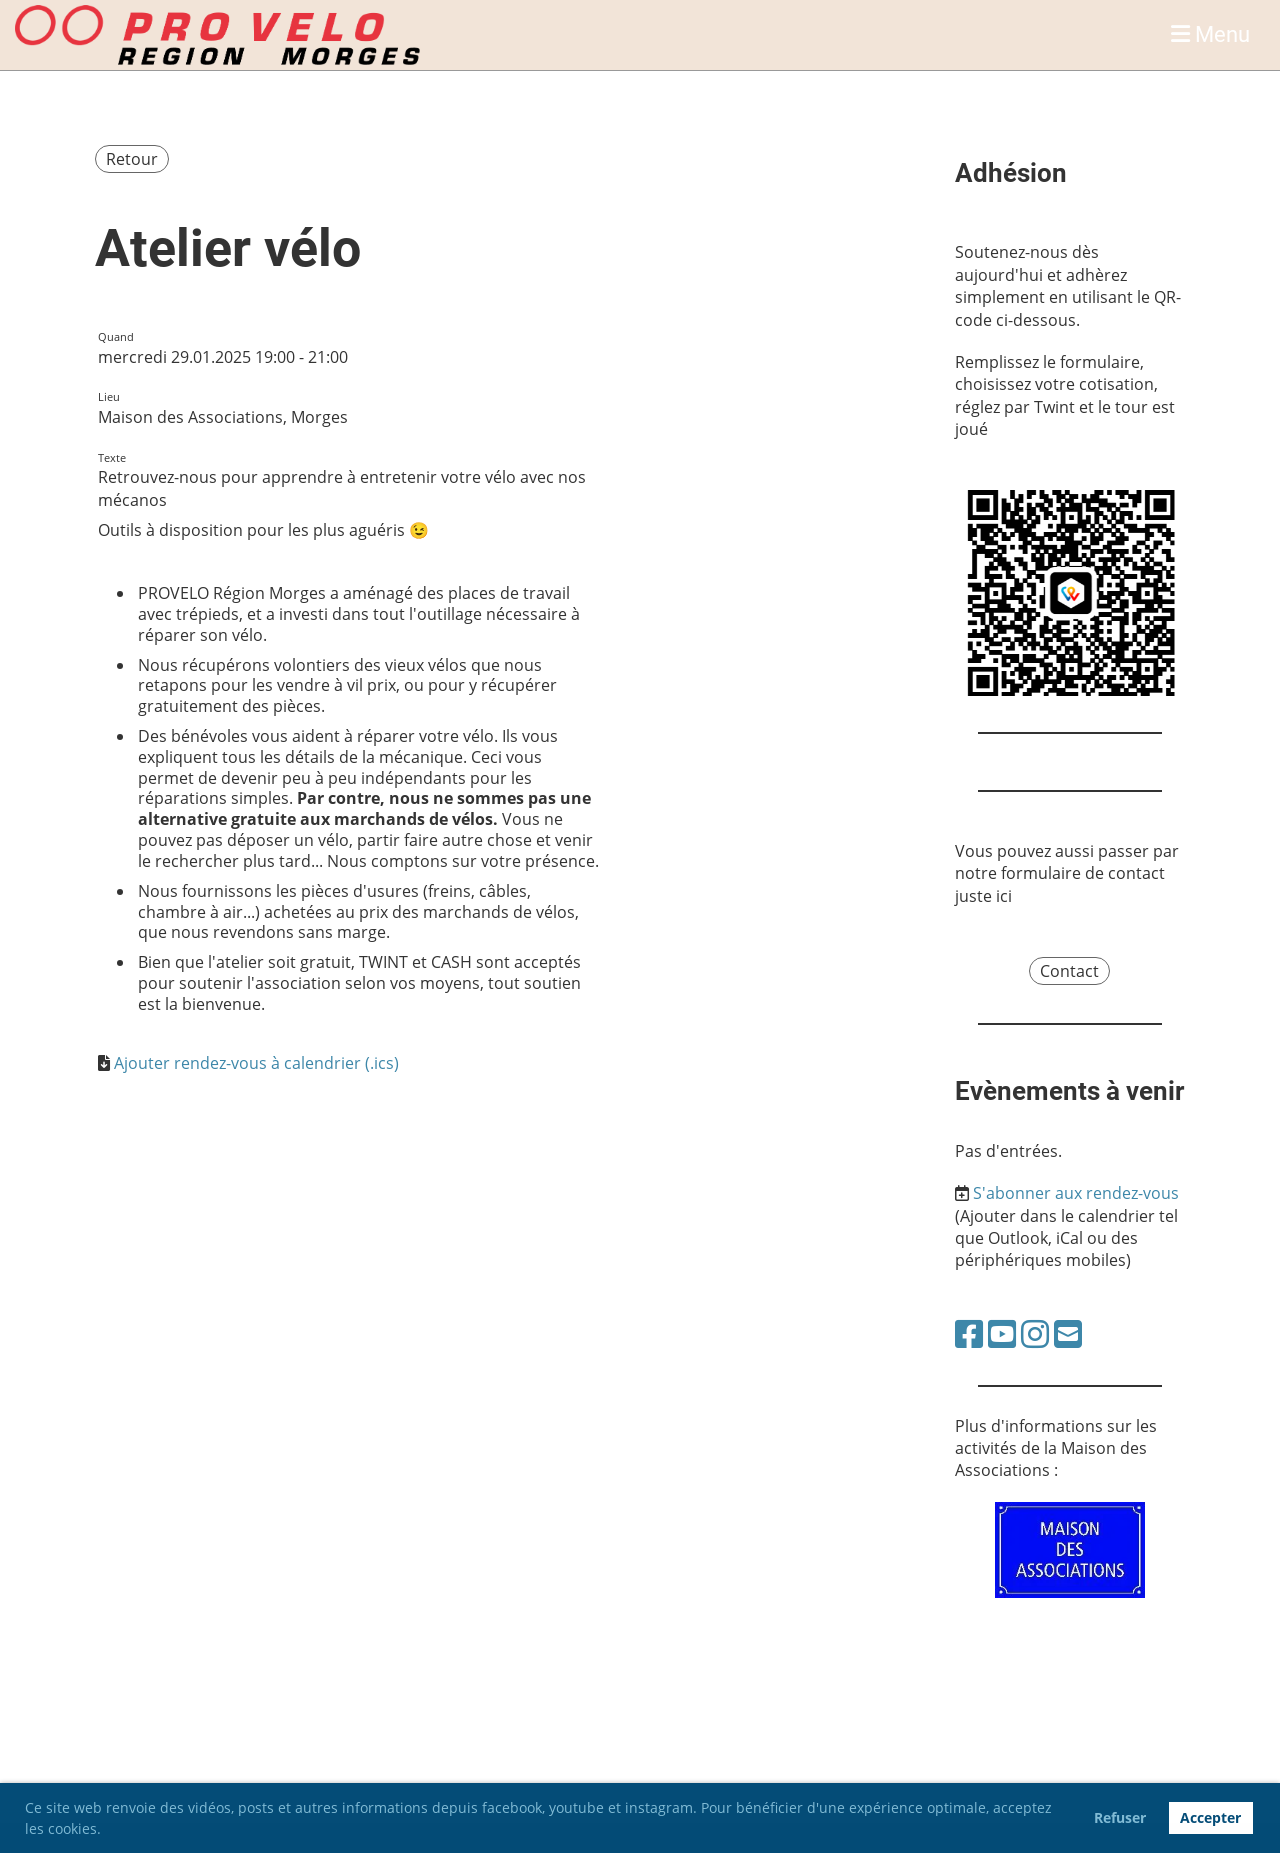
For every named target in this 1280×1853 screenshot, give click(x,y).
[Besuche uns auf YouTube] (1002, 1333)
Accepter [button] (1210, 1817)
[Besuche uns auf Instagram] (1035, 1333)
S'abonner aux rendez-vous (1076, 1193)
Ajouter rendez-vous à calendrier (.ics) (256, 1063)
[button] (108, 1831)
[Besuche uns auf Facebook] (969, 1333)
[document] (350, 799)
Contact (1069, 971)
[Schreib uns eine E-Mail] (1068, 1333)
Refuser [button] (1120, 1817)
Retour (132, 159)
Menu (1210, 34)
